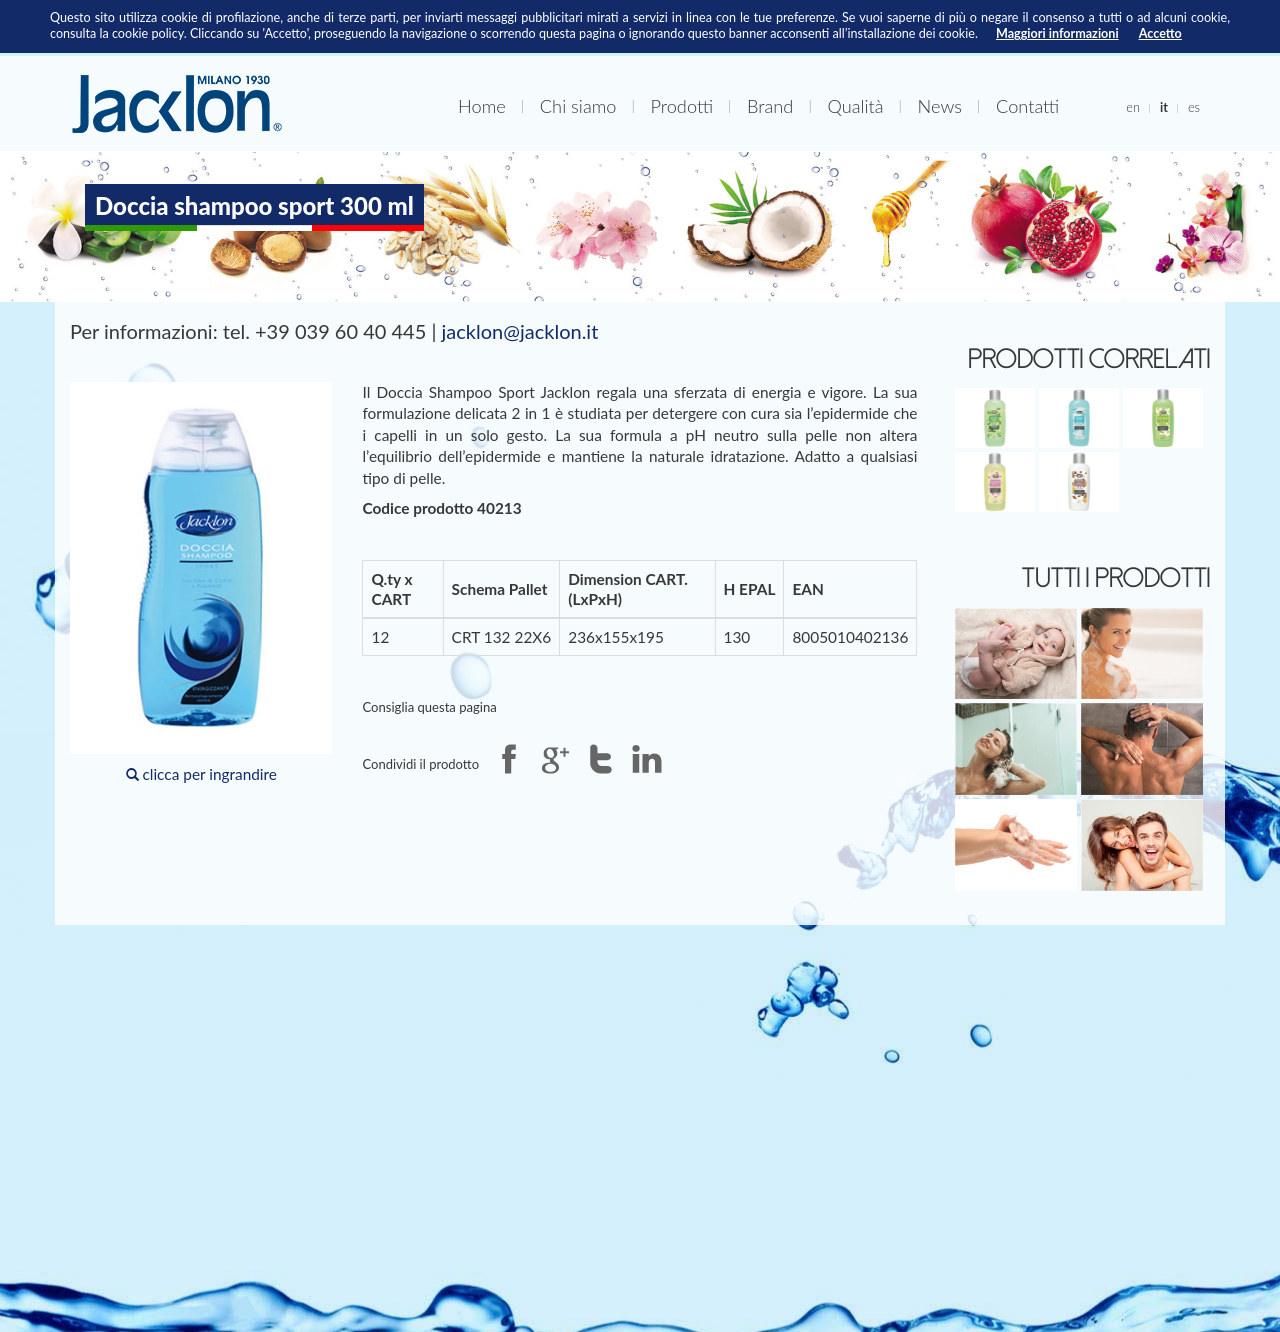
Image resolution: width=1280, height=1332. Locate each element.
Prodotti (681, 106)
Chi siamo (578, 106)
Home (482, 106)
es (1194, 107)
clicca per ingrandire (201, 582)
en (1133, 107)
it (1164, 107)
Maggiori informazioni (1057, 33)
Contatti (1027, 106)
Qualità (855, 106)
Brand (770, 106)
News (940, 106)
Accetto (1160, 33)
